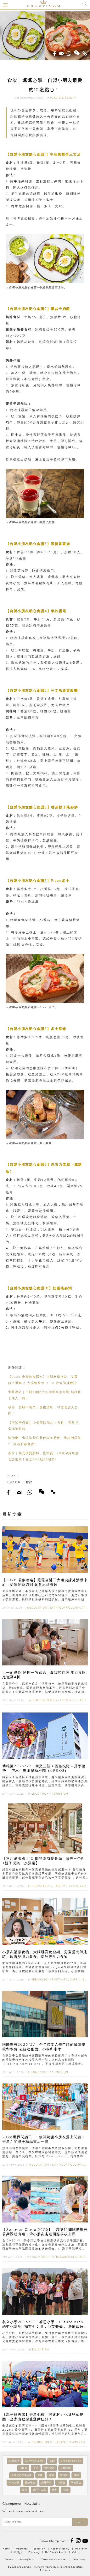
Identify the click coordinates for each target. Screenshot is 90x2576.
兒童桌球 (14, 2460)
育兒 (35, 2468)
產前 (51, 2475)
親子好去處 (39, 2489)
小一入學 (14, 2482)
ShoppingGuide (71, 2460)
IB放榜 (61, 2482)
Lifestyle (67, 1700)
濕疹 (24, 2489)
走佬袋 (23, 2468)
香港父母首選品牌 (21, 2475)
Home (6, 2548)
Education (38, 1607)
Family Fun (79, 1886)
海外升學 (46, 2482)
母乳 (54, 2489)
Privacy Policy (27, 2559)
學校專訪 (76, 2482)
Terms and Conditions (54, 2559)
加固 (52, 2460)
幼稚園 (64, 2475)
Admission (60, 1793)
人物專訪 (66, 2468)
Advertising (79, 2559)
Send (79, 2522)
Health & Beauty (63, 97)
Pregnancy (40, 1979)
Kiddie (75, 2552)
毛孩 (65, 2489)
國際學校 (30, 2482)
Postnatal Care (64, 1979)
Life (80, 1700)
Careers (9, 2559)
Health (14, 1482)
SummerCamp (34, 2460)
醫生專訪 (49, 2468)
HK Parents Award (55, 2552)
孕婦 (76, 2475)
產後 (40, 2475)
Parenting (33, 2552)
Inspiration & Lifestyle (49, 1886)
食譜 (29, 1482)
